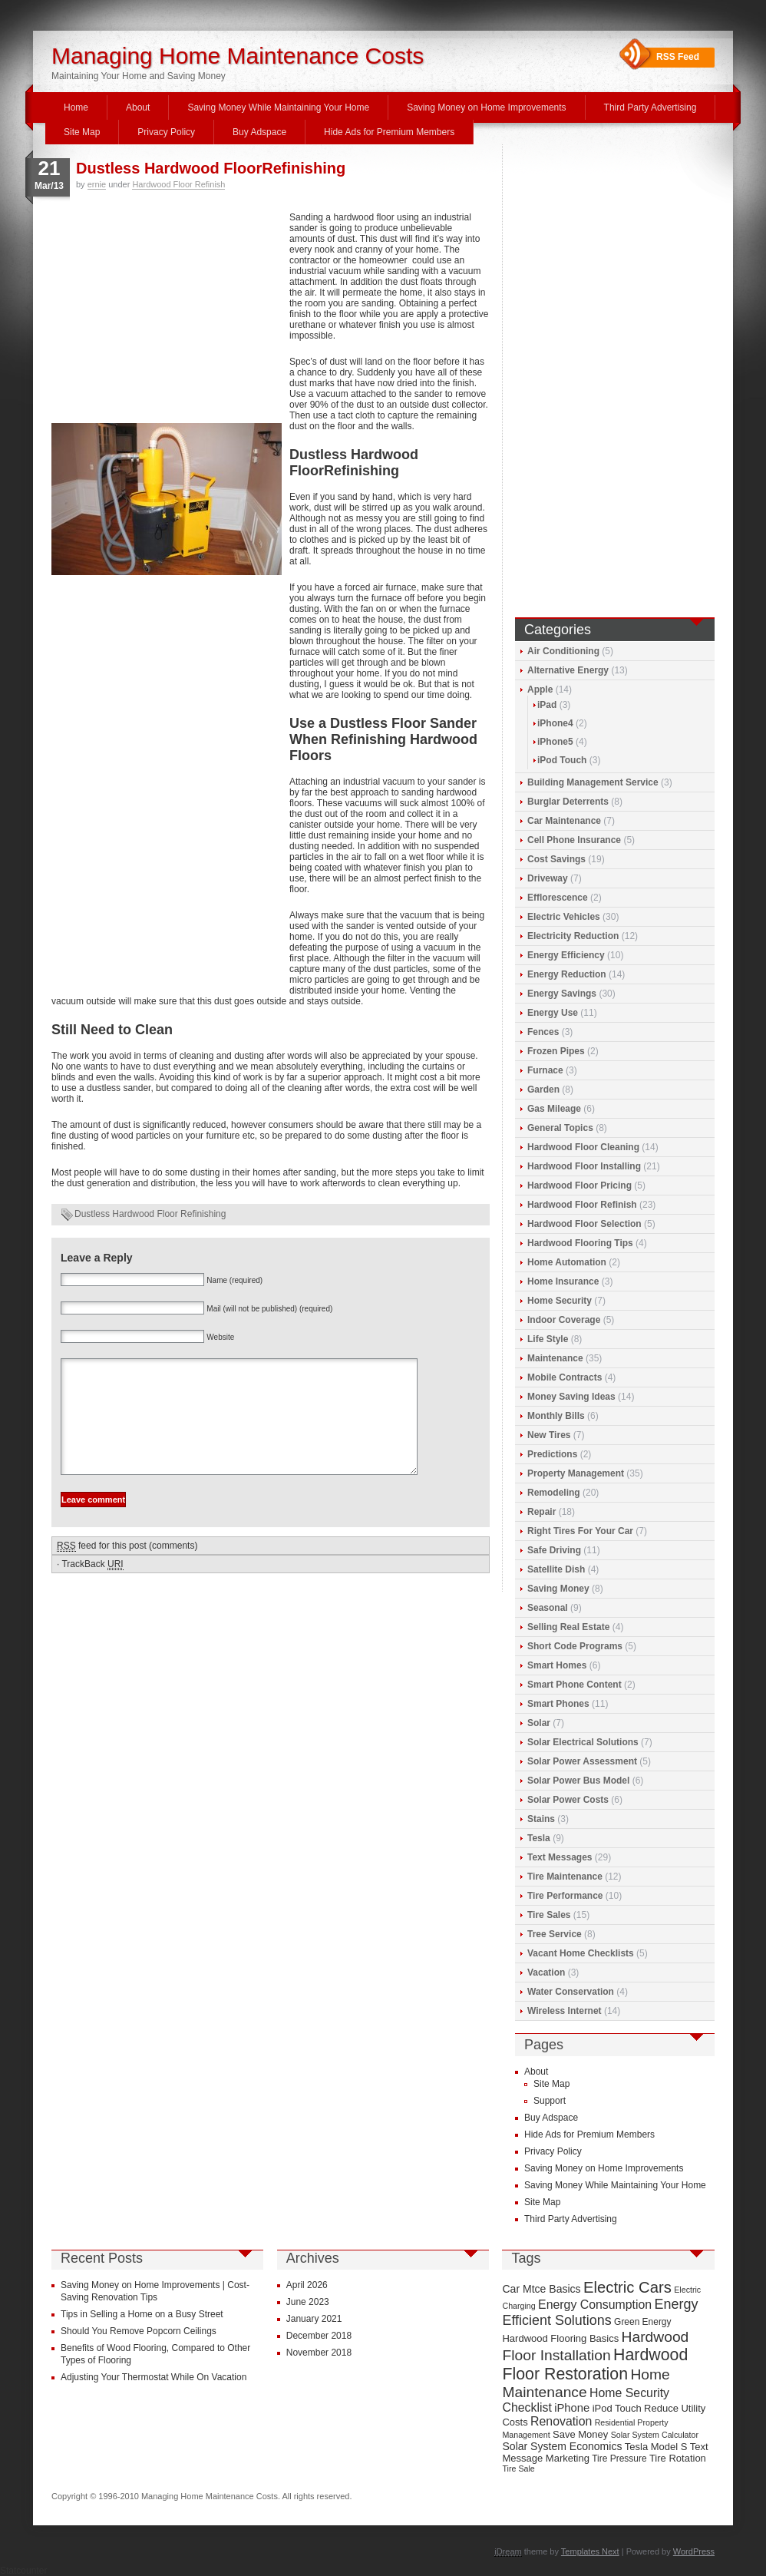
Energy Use (552, 1012)
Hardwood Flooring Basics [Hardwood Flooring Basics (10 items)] (560, 2338)
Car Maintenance (564, 820)
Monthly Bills (556, 1415)
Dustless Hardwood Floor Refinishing (150, 1214)
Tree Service (554, 1934)
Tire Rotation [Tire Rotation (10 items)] (677, 2458)
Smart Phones (558, 1703)
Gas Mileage (554, 1108)
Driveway (547, 878)
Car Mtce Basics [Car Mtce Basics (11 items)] (541, 2289)
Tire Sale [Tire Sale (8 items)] (518, 2468)
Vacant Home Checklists (580, 1953)
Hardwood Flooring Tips (580, 1243)
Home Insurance (563, 1281)
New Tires (548, 1435)
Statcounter (23, 2570)
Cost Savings (556, 859)
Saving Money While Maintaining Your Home (278, 107)
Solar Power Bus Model (578, 1780)
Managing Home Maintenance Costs (237, 55)
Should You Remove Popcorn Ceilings (138, 2331)
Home (76, 107)
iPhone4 (555, 723)
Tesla (538, 1838)
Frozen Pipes (556, 1051)
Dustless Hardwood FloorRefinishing (210, 168)
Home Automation (566, 1262)
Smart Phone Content (574, 1684)
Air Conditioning (563, 651)
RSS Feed (677, 56)
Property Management (575, 1473)
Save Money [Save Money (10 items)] (580, 2434)
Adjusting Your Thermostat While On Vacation (153, 2377)
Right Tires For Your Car (580, 1531)
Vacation (546, 1972)
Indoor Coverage (563, 1319)
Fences (543, 1032)
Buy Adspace (259, 132)
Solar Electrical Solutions (583, 1742)
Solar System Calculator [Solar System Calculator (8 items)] (654, 2434)
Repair (541, 1511)
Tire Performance (565, 1895)
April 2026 (307, 2285)
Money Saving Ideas (571, 1396)
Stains (541, 1819)
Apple (540, 689)
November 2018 (319, 2352)
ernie (96, 184)
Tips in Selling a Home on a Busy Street (142, 2314)
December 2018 (319, 2335)
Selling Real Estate (568, 1627)
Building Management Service (593, 782)
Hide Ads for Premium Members (389, 132)
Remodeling (553, 1492)
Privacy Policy (166, 132)
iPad (546, 704)
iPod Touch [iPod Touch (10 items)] (617, 2408)
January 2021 (314, 2318)
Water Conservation (570, 1991)
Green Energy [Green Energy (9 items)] (642, 2321)
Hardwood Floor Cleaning (583, 1147)
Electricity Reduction (573, 936)
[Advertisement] (166, 316)
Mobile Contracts (564, 1377)
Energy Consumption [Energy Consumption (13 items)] (595, 2304)
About (138, 107)
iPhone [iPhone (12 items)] (571, 2408)
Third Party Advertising (650, 107)
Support (549, 2100)
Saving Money (558, 1588)
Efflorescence (557, 897)
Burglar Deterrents (568, 801)
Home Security (559, 1300)
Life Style (547, 1339)
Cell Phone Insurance (574, 840)
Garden (543, 1089)
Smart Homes (556, 1665)
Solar (538, 1723)
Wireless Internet (564, 2011)
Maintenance (555, 1358)
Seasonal (547, 1607)
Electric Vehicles (563, 916)
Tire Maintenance (565, 1876)
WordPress (694, 2551)
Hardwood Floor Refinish (178, 184)
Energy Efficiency (566, 955)
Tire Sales (548, 1915)
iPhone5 (555, 741)
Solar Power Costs (568, 1799)
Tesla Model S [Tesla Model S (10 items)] (656, 2446)
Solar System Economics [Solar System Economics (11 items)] (562, 2446)
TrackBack (92, 1587)
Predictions (552, 1454)
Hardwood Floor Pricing (579, 1185)
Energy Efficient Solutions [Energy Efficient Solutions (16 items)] (600, 2312)
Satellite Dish (556, 1569)
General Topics (560, 1128)
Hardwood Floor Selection (584, 1224)
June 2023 (307, 2302)
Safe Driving (554, 1550)
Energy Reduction (566, 974)
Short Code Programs (574, 1646)
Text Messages (560, 1857)
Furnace (545, 1070)
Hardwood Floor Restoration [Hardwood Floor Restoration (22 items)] (595, 2364)
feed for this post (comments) (127, 1569)
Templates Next (590, 2551)
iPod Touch (561, 760)
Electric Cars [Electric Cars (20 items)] (627, 2287)
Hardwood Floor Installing (584, 1166)
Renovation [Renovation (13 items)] (561, 2421)
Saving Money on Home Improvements (486, 107)
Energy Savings (561, 993)
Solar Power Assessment (582, 1761)
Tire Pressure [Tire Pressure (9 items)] (619, 2458)
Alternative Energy (568, 670)
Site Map (82, 132)
